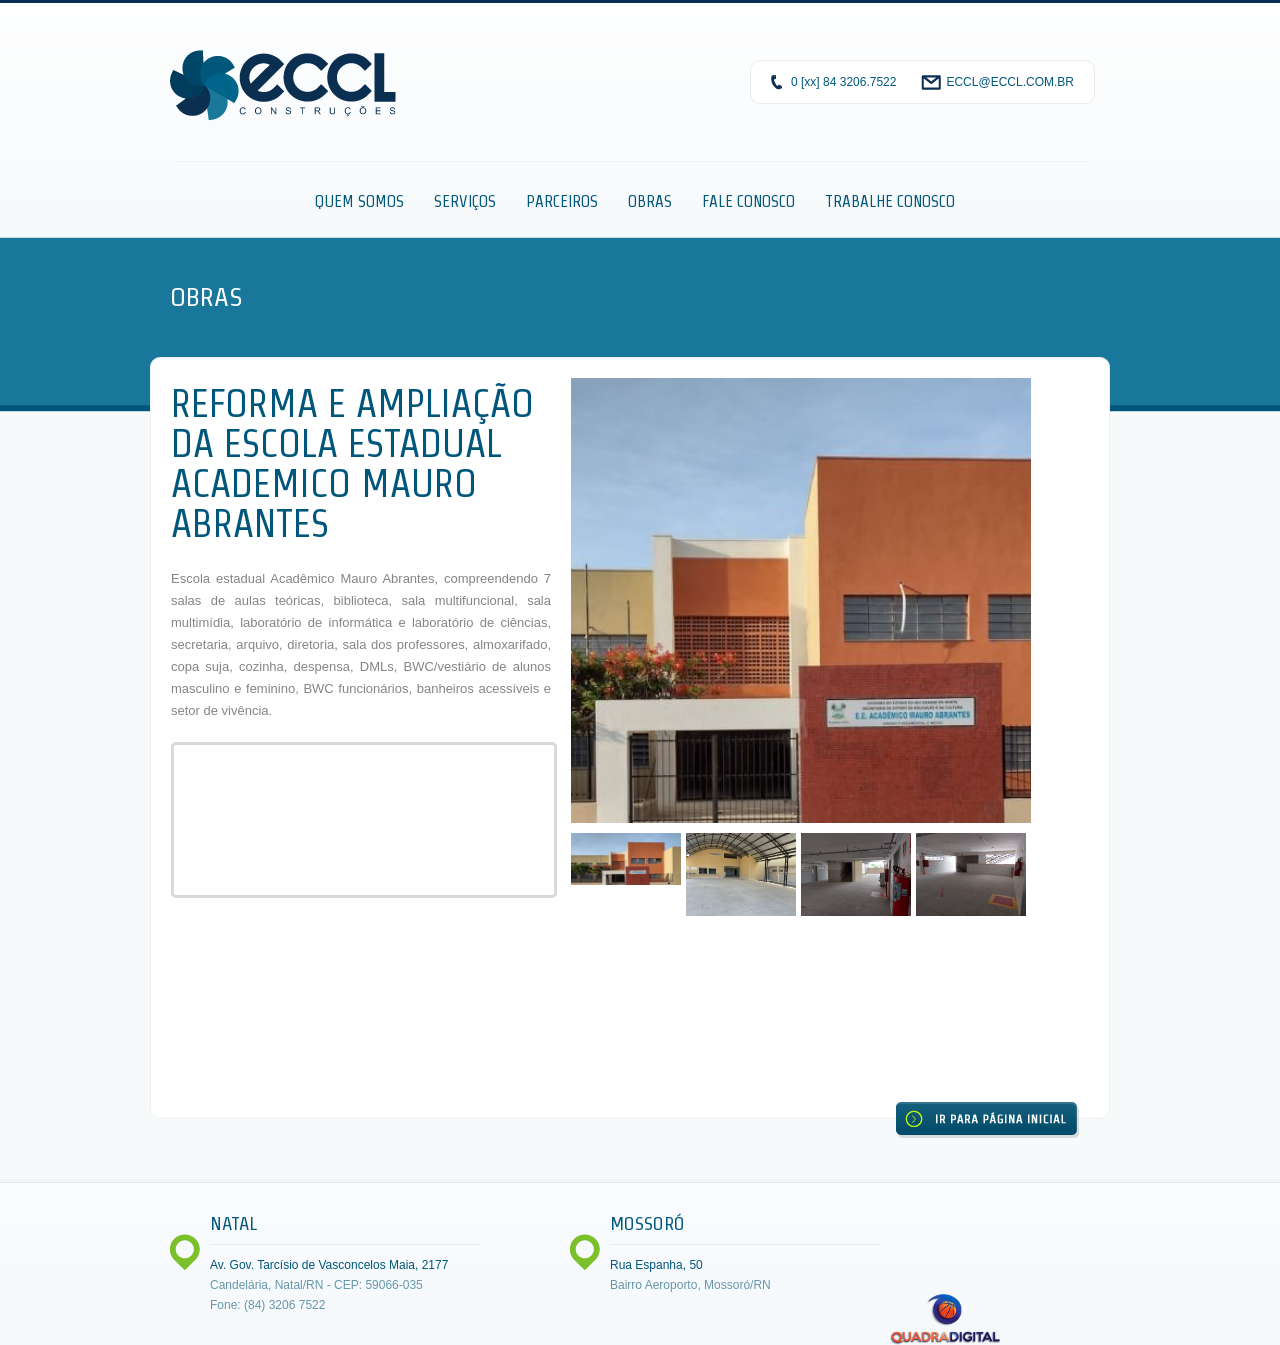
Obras (650, 201)
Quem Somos (359, 201)
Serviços (465, 201)
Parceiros (562, 201)
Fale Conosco (748, 201)
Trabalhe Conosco (890, 201)
